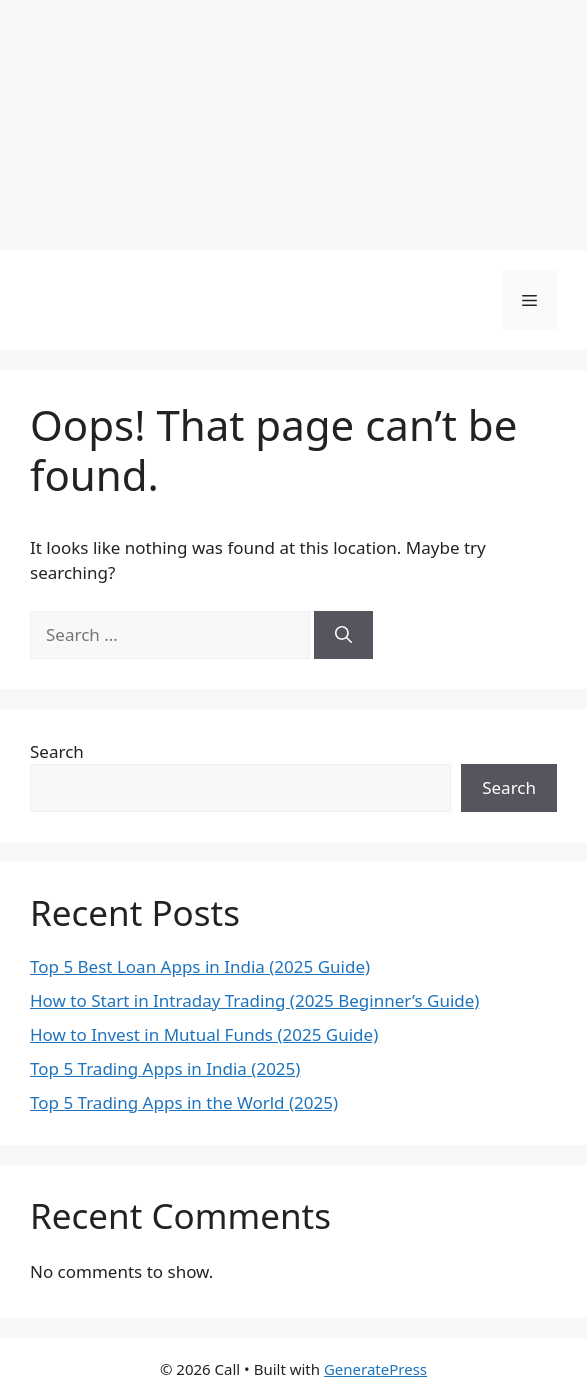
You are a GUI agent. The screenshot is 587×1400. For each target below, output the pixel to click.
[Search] (343, 635)
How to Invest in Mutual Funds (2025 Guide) (204, 1034)
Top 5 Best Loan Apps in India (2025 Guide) (200, 966)
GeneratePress (375, 1369)
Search (57, 751)
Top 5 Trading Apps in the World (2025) (184, 1102)
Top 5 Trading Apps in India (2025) (165, 1068)
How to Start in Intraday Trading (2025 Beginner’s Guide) (254, 1000)
